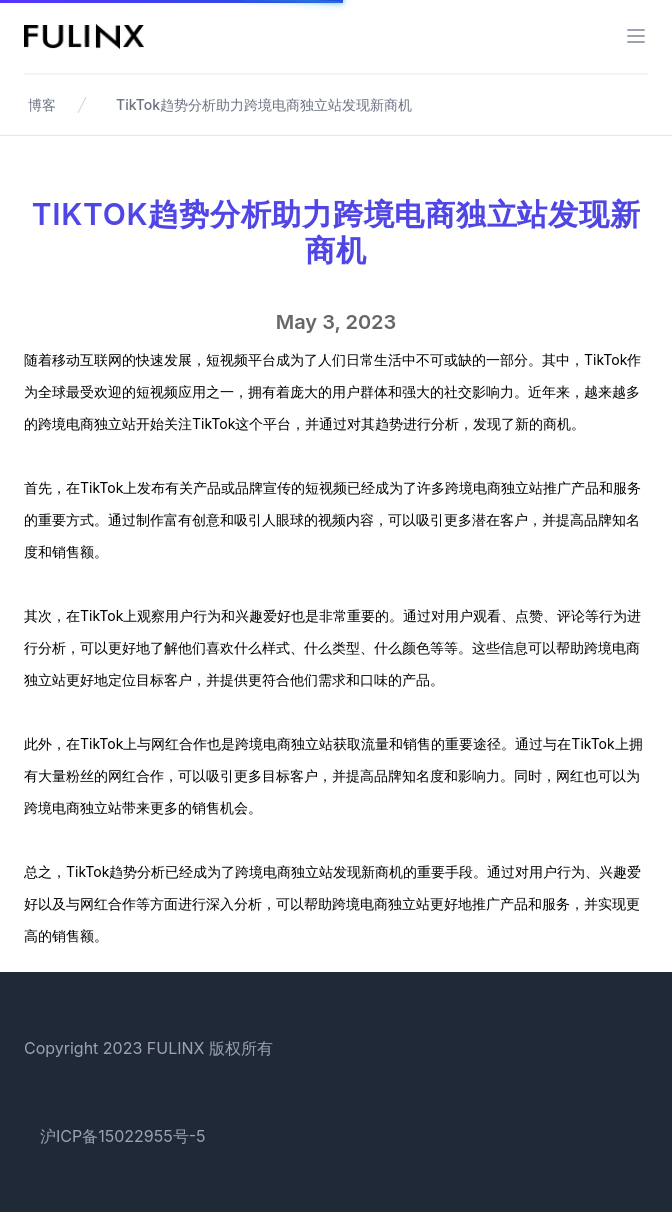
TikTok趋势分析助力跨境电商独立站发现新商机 (264, 104)
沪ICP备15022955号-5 (123, 1136)
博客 (42, 104)
